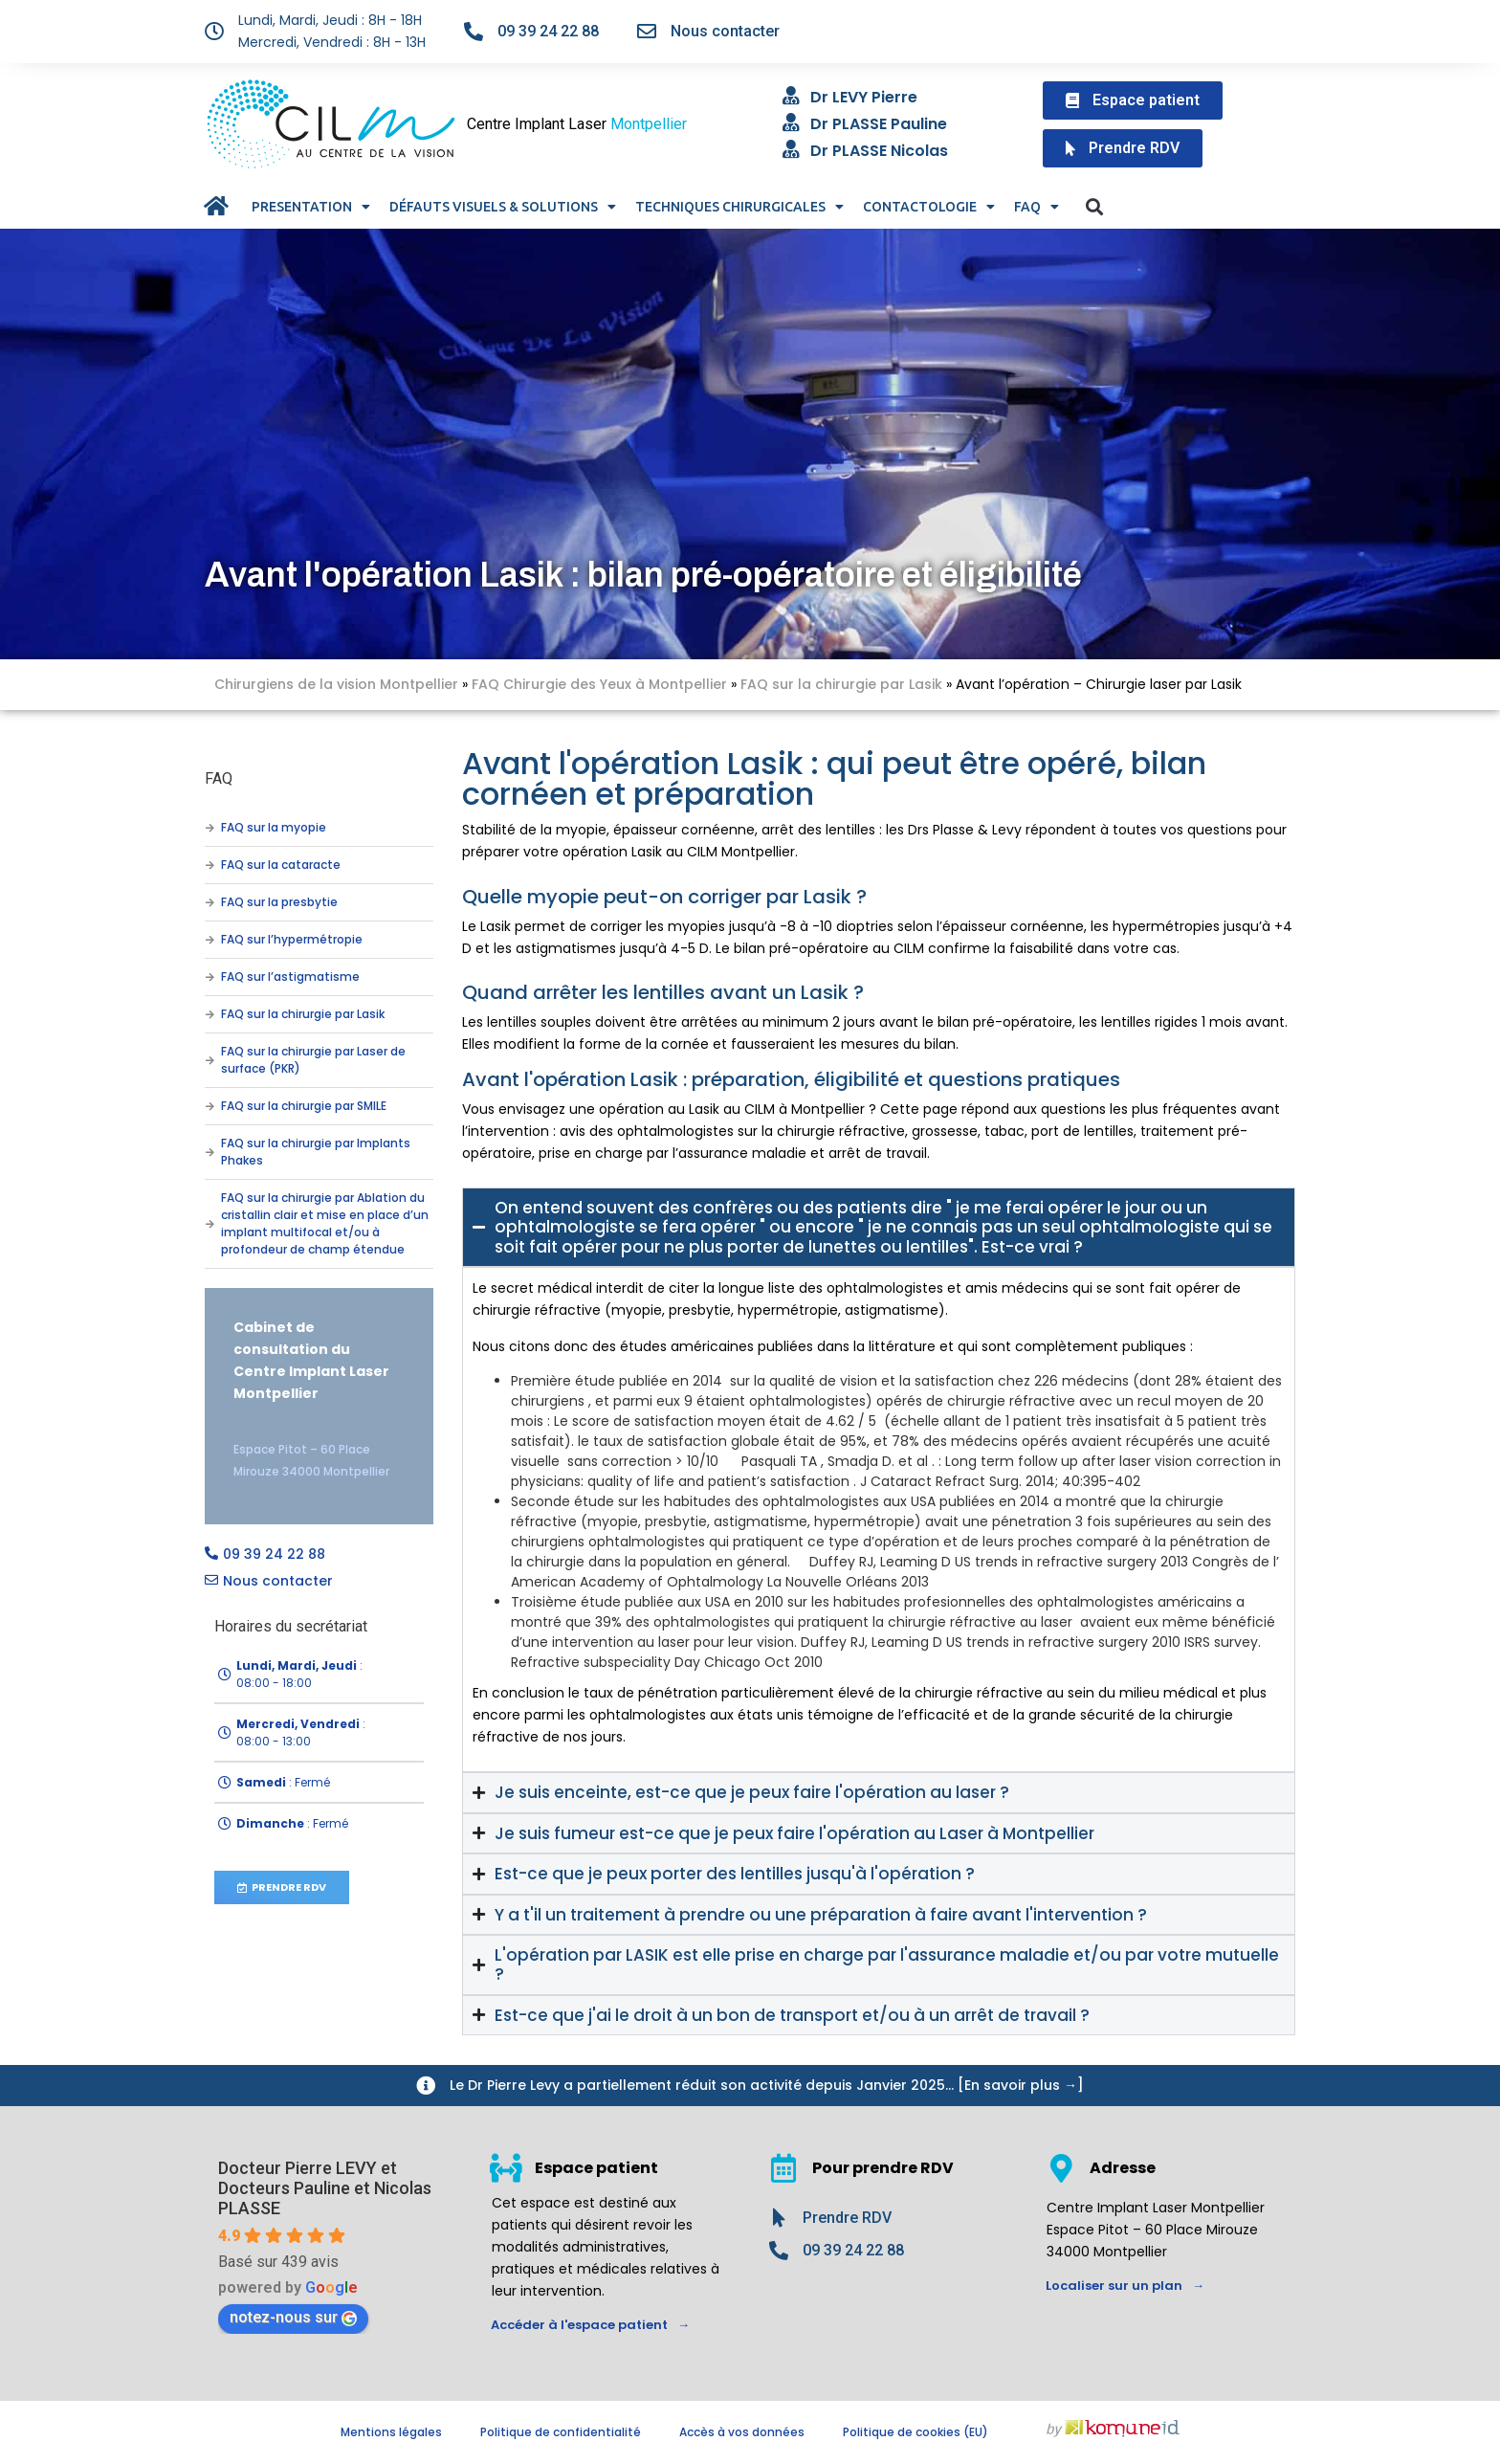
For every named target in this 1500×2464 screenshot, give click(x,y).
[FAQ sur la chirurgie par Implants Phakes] (209, 1152)
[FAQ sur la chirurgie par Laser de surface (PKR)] (209, 1060)
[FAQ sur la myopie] (209, 827)
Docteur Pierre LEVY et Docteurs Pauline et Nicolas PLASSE (324, 2188)
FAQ (1036, 206)
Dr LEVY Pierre (863, 97)
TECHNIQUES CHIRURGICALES (739, 206)
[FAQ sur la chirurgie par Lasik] (209, 1014)
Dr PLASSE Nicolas (879, 151)
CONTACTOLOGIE (929, 206)
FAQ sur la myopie (273, 827)
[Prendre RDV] (778, 2218)
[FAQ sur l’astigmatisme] (209, 977)
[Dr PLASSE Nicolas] (791, 149)
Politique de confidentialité (560, 2432)
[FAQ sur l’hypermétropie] (209, 939)
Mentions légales (391, 2432)
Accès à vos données (742, 2432)
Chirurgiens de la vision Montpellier (336, 684)
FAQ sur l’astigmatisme (290, 976)
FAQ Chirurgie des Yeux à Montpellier (599, 684)
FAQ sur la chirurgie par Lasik (841, 684)
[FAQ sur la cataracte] (209, 865)
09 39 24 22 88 (548, 31)
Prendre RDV (847, 2218)
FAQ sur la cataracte (281, 864)
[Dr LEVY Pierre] (791, 95)
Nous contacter (725, 31)
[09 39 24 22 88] (473, 31)
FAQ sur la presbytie (279, 902)
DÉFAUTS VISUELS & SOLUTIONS (502, 206)
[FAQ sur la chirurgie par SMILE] (209, 1106)
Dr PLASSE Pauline (878, 124)
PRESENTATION (311, 206)
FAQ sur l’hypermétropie (292, 939)
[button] (1094, 207)
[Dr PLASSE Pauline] (791, 122)
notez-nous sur (293, 2317)
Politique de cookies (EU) (915, 2432)
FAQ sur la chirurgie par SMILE (303, 1106)
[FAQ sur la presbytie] (209, 902)
